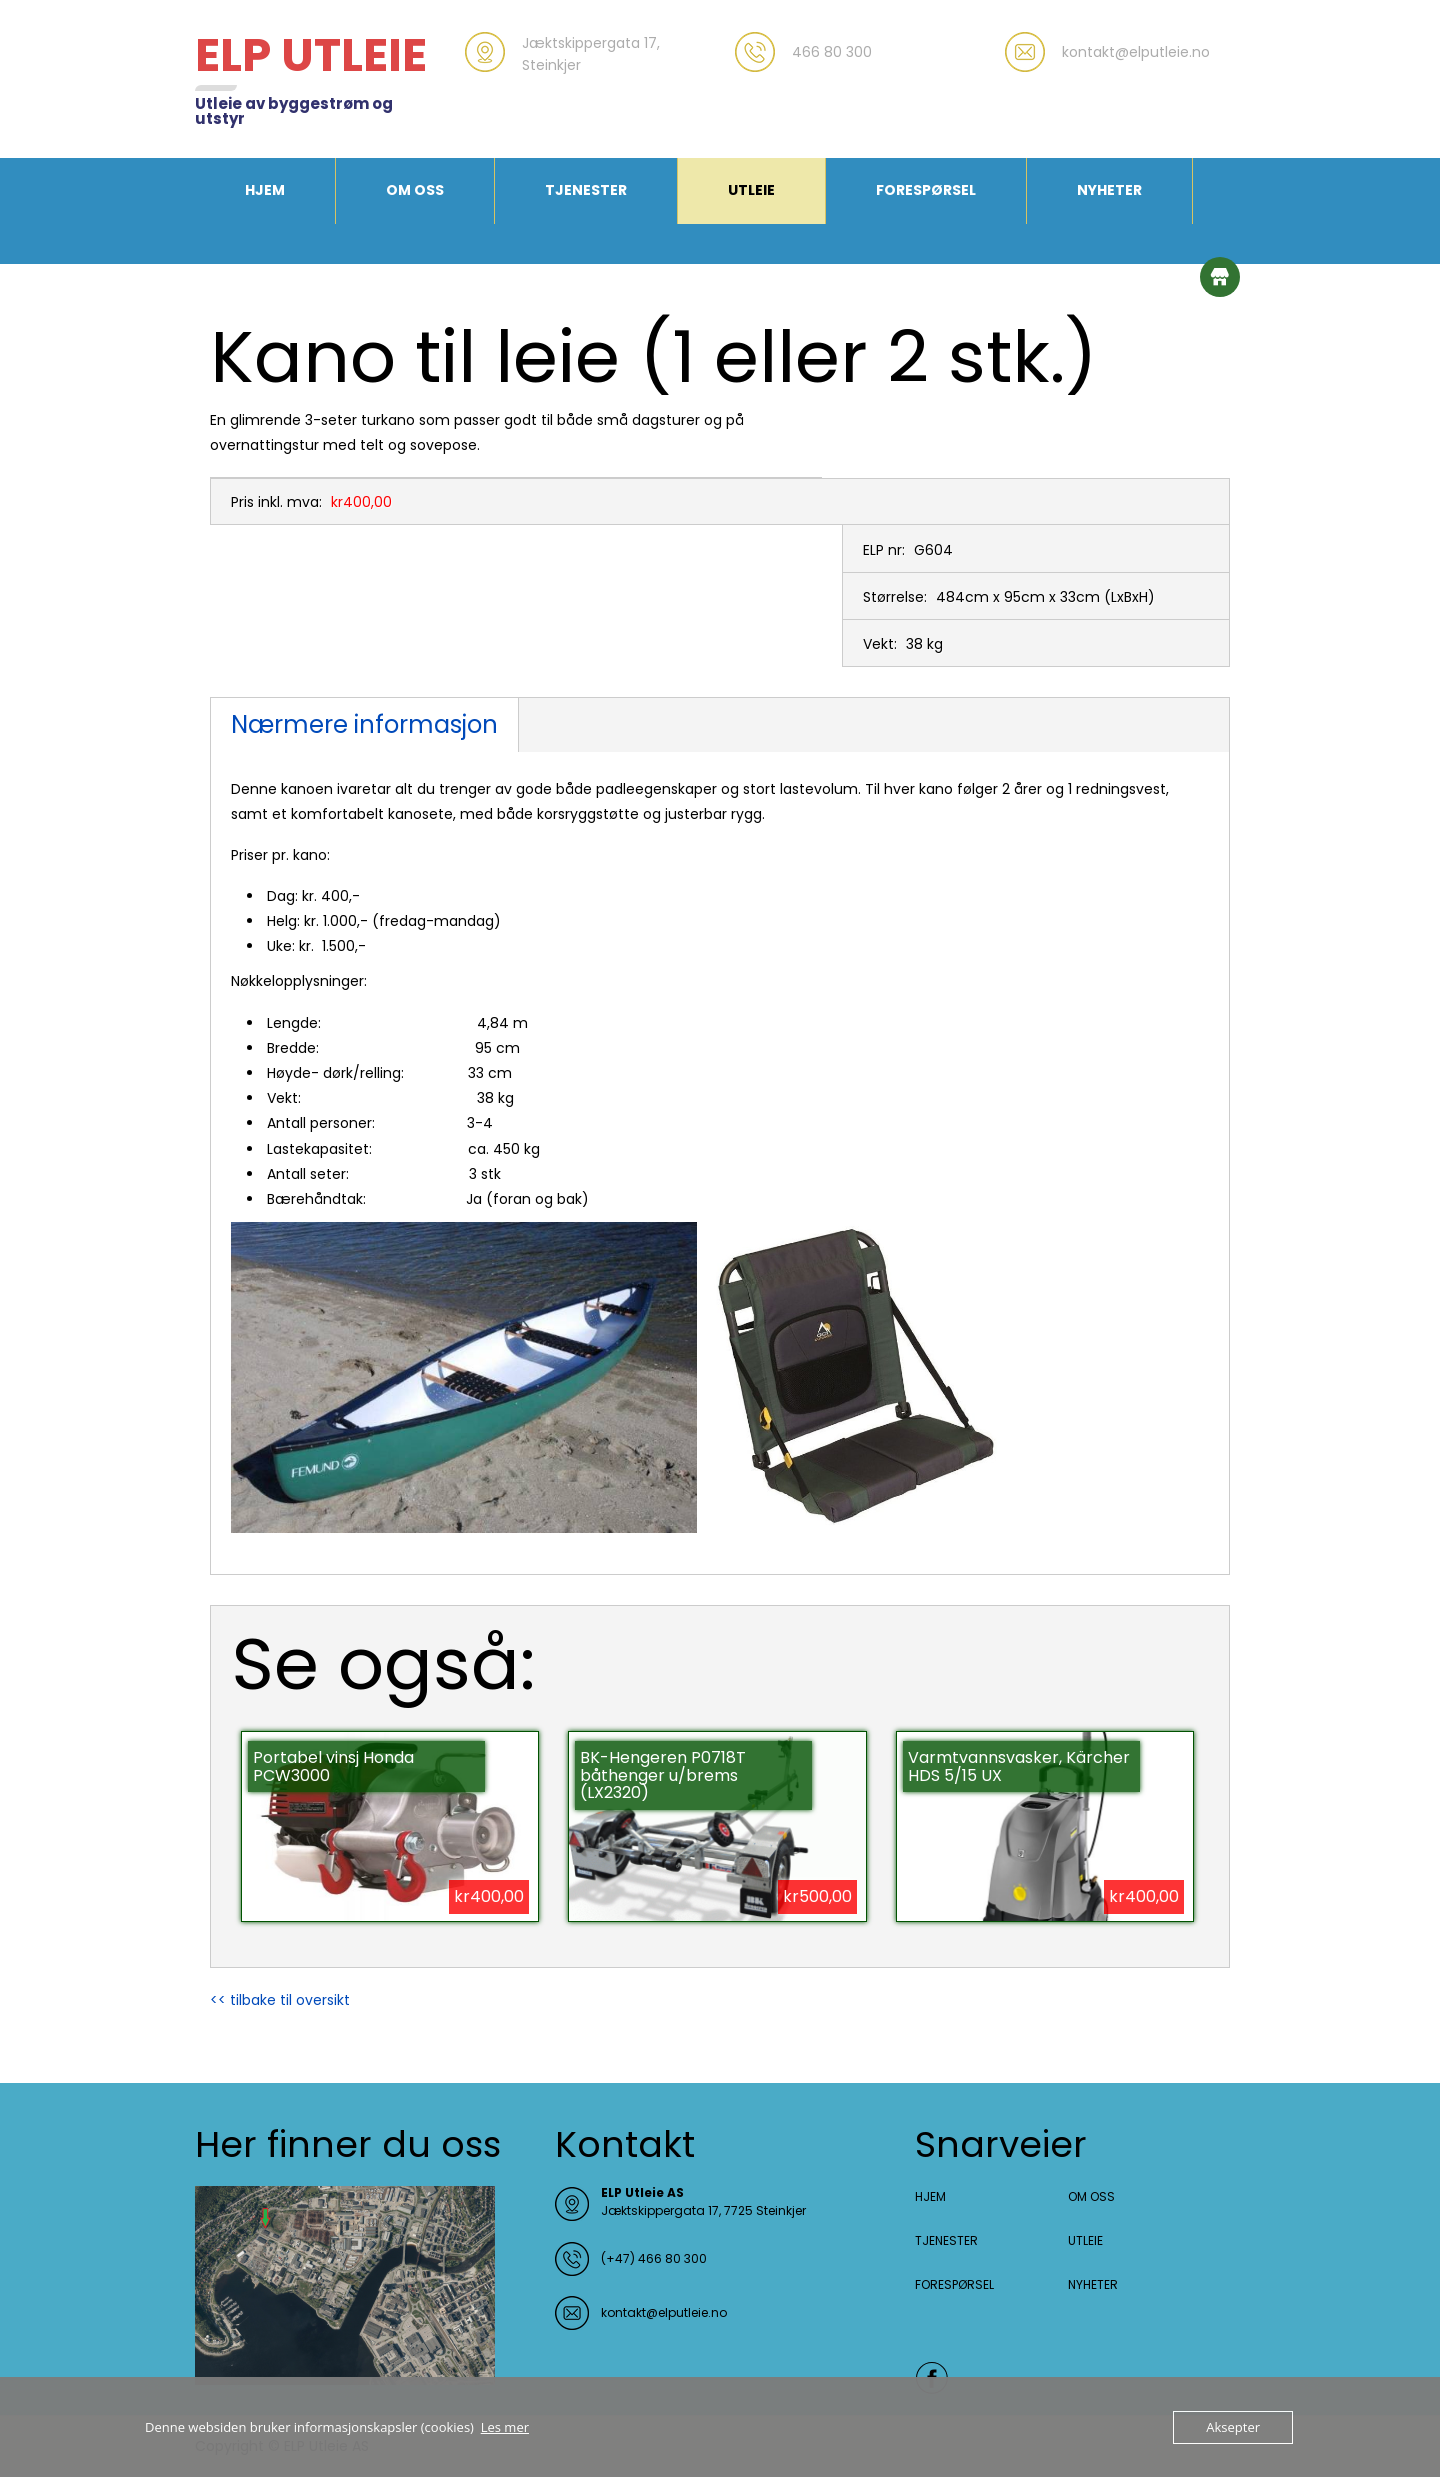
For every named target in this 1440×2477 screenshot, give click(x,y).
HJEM (265, 190)
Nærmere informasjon (364, 724)
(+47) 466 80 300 (654, 2258)
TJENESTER (586, 190)
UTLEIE (751, 190)
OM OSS (415, 190)
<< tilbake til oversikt (280, 2000)
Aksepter (1233, 2427)
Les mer (505, 2427)
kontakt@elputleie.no (664, 2312)
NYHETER (1109, 190)
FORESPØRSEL (926, 190)
